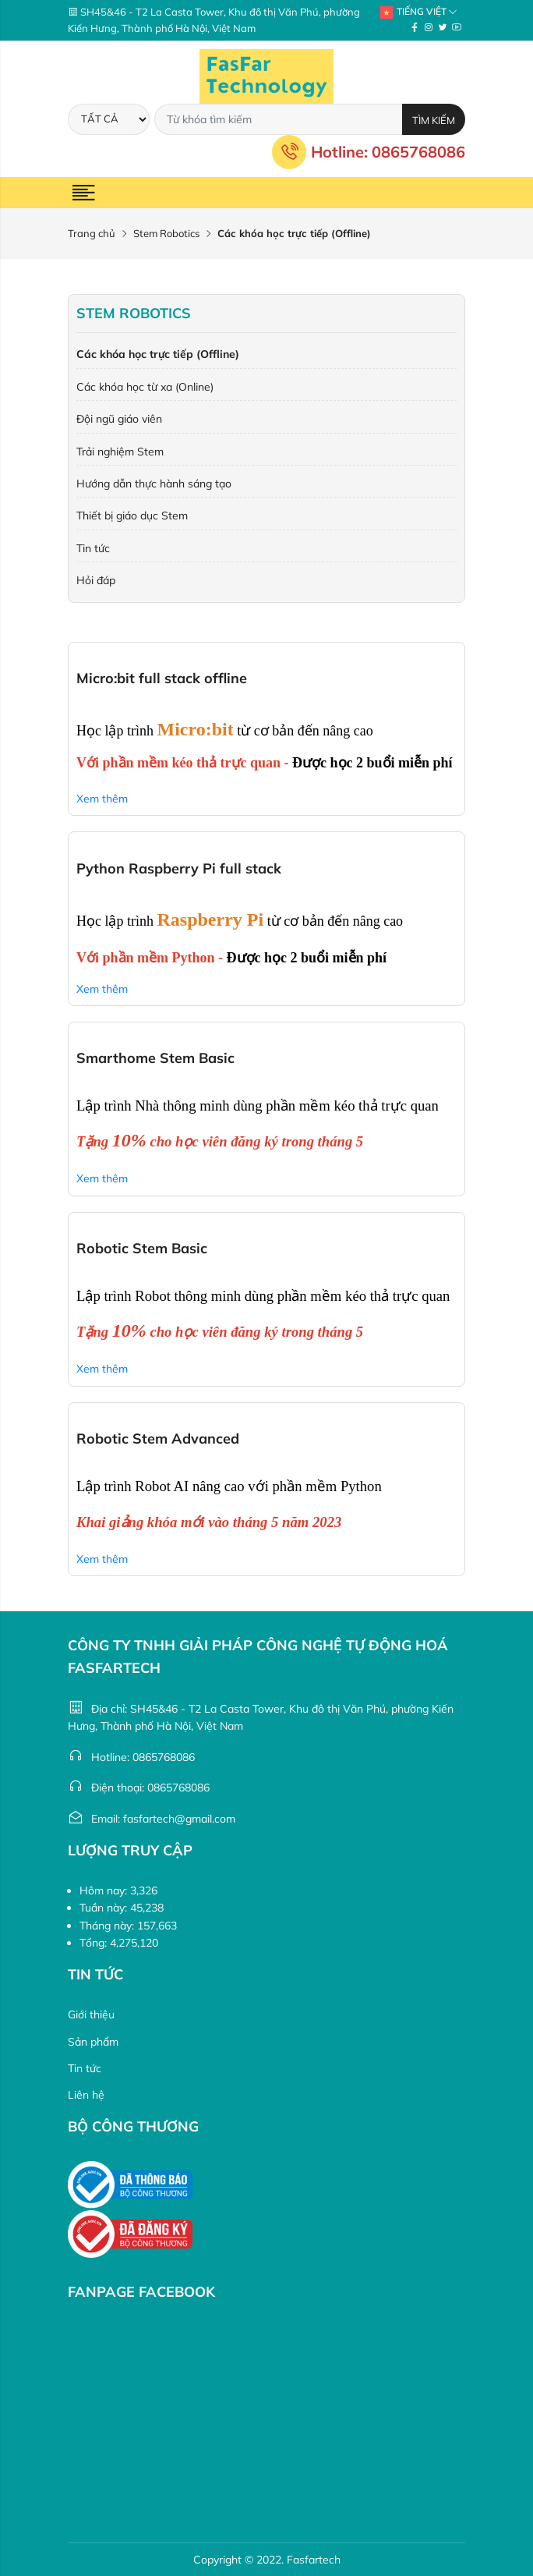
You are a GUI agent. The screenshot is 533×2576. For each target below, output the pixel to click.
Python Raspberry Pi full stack (178, 868)
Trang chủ (91, 233)
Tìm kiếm (433, 120)
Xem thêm (102, 799)
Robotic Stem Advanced (157, 1438)
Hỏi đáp (95, 580)
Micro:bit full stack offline (161, 678)
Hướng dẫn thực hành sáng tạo (153, 484)
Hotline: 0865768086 (368, 152)
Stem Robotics (166, 233)
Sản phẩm (93, 2042)
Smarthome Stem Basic (155, 1058)
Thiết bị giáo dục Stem (132, 515)
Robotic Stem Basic (141, 1248)
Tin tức (93, 548)
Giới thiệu (91, 2014)
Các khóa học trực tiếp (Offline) (157, 354)
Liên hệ (86, 2095)
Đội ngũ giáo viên (119, 419)
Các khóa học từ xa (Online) (145, 387)
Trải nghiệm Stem (120, 452)
